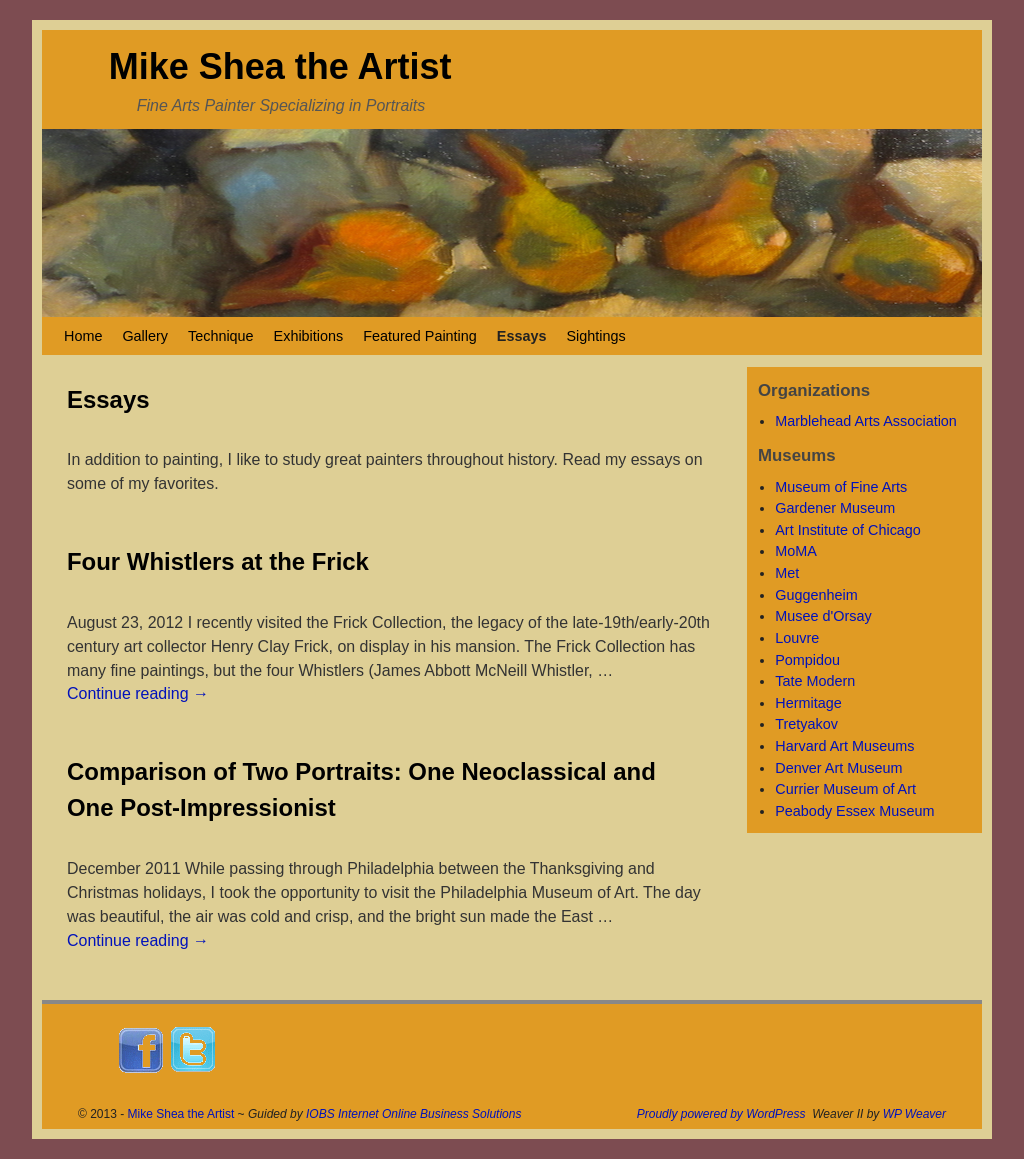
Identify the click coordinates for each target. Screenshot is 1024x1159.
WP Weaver (914, 1114)
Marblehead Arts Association (866, 421)
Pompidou (807, 660)
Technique (221, 336)
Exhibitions (309, 336)
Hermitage (808, 703)
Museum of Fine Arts (841, 487)
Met (787, 573)
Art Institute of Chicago (848, 530)
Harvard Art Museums (844, 746)
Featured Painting (420, 336)
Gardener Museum (835, 508)
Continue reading (138, 693)
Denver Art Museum (838, 768)
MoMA (796, 551)
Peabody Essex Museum (854, 811)
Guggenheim (816, 595)
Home (83, 336)
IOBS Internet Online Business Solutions (413, 1114)
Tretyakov (806, 724)
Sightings (595, 336)
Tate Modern (815, 681)
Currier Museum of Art (845, 789)
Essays (522, 336)
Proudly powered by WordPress (721, 1114)
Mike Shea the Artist (280, 66)
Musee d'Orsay (823, 616)
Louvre (797, 638)
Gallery (145, 336)
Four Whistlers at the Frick (218, 561)
